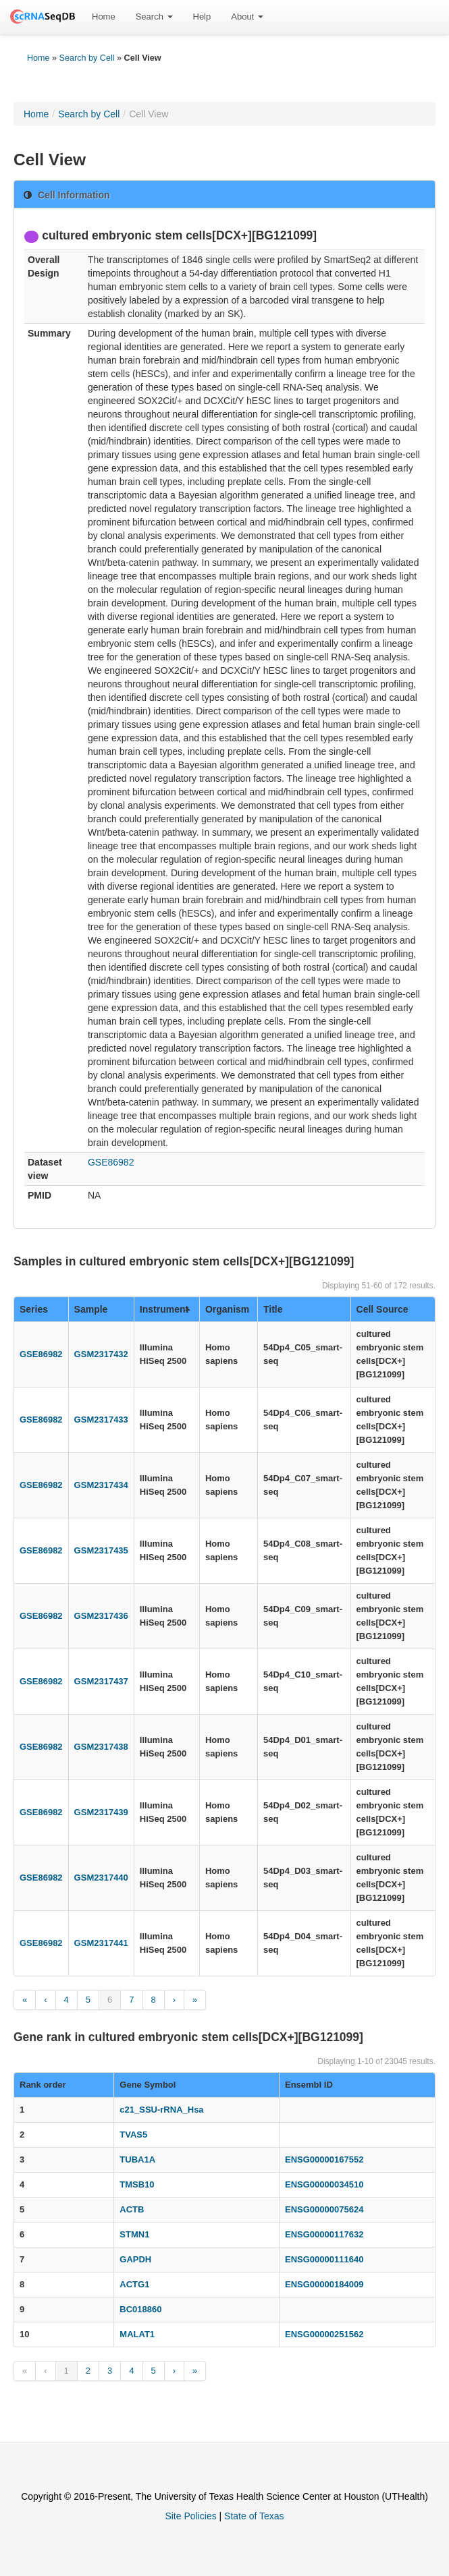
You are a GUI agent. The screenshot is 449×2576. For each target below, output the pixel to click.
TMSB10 (137, 2184)
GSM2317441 (101, 1943)
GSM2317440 (101, 1877)
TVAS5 (133, 2134)
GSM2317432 (101, 1354)
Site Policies (190, 2516)
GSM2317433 (101, 1419)
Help (202, 16)
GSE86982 (111, 1162)
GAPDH (135, 2259)
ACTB (132, 2209)
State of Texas (254, 2516)
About (247, 16)
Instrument (165, 1309)
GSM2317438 (101, 1747)
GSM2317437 (101, 1681)
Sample (91, 1309)
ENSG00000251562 (324, 2334)
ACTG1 (134, 2284)
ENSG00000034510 (324, 2184)
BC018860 (140, 2309)
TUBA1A (137, 2159)
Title (273, 1309)
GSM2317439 (101, 1812)
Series (34, 1309)
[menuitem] (104, 16)
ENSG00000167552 (324, 2159)
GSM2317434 (101, 1485)
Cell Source (382, 1309)
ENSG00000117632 (324, 2234)
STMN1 (134, 2234)
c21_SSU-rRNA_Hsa (161, 2110)
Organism (227, 1309)
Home (103, 16)
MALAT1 (137, 2334)
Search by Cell (87, 58)
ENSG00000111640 (324, 2259)
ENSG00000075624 (324, 2209)
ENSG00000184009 (324, 2284)
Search (154, 16)
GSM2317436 (101, 1616)
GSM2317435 (101, 1550)
